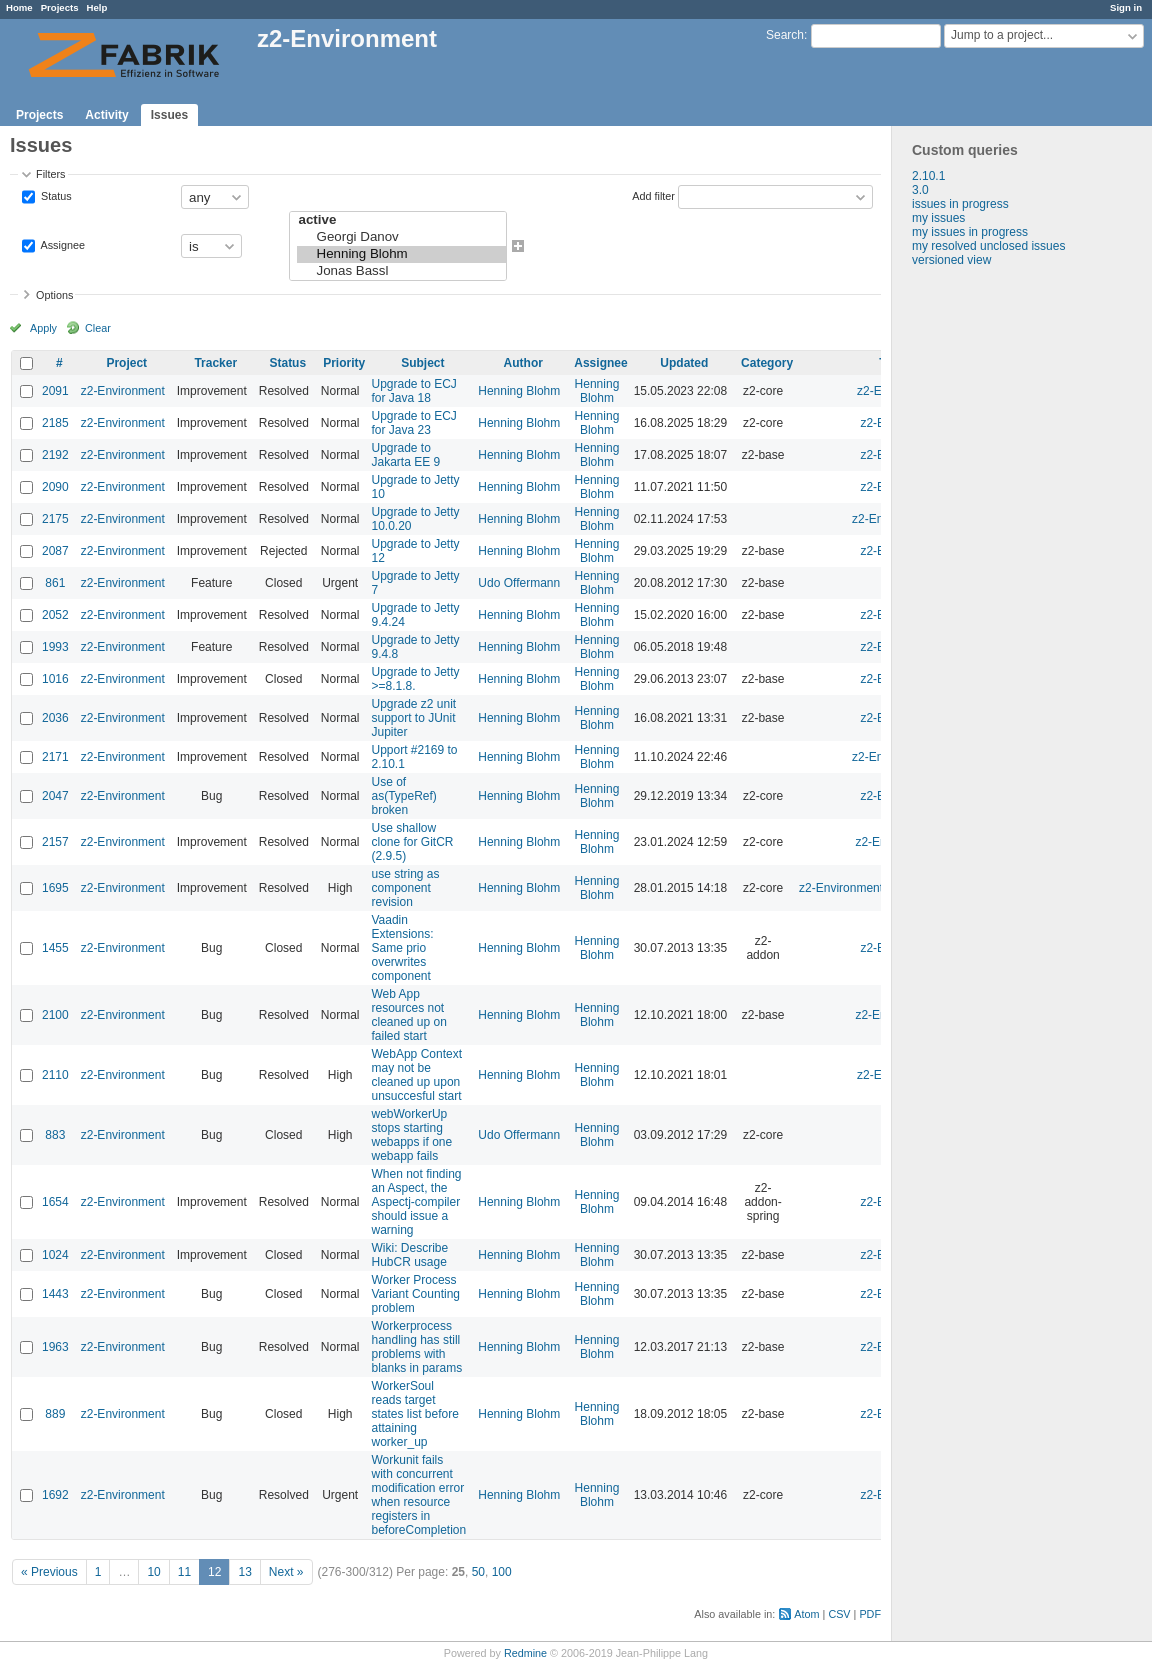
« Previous (49, 1572)
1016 (55, 679)
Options (54, 295)
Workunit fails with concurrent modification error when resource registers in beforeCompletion (418, 1495)
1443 (55, 1294)
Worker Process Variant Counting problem (415, 1294)
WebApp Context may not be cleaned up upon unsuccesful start (416, 1075)
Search (785, 35)
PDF (870, 1614)
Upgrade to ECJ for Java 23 (413, 423)
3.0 (920, 190)
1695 (55, 888)
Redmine (525, 1653)
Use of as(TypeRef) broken (403, 796)
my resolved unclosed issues (988, 246)
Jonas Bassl (401, 271)
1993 (55, 647)
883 (55, 1135)
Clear (98, 328)
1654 (55, 1202)
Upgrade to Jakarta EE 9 (405, 455)
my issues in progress (970, 232)
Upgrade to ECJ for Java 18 (413, 391)
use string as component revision (405, 888)
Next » (286, 1572)
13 (244, 1572)
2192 (55, 455)
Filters (50, 174)
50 (478, 1572)
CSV (839, 1614)
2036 (55, 718)
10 (153, 1572)
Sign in (1126, 7)
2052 (55, 615)
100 (502, 1572)
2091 (55, 391)
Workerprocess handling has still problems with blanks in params (416, 1347)
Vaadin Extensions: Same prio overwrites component (402, 948)
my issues (938, 218)
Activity (106, 115)
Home (19, 7)
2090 (55, 487)
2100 (55, 1015)
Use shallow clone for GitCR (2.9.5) (412, 842)
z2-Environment (123, 391)
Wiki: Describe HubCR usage (409, 1255)
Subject (422, 363)
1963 (55, 1347)
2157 (55, 842)
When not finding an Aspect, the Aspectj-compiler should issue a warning (416, 1202)
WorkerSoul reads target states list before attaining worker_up (414, 1414)
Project (126, 363)
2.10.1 (928, 176)
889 (55, 1414)
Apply (43, 328)
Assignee (61, 245)
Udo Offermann (519, 583)
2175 (55, 519)
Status (55, 196)
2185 (55, 423)
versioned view (951, 260)
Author (523, 363)
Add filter (653, 196)
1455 (55, 948)
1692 (55, 1495)
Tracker (215, 363)
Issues (169, 115)
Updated (684, 363)
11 (184, 1572)
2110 (55, 1075)
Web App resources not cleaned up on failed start (408, 1015)
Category (767, 363)
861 (55, 583)
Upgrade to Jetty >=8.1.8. (415, 679)
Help (97, 7)
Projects (60, 7)
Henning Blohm (401, 254)
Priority (344, 363)
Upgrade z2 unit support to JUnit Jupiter (413, 718)
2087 (55, 551)
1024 (55, 1255)
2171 (55, 757)
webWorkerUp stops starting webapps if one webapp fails (411, 1135)
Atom (806, 1614)
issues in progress (960, 204)
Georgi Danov (401, 237)
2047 (55, 796)
